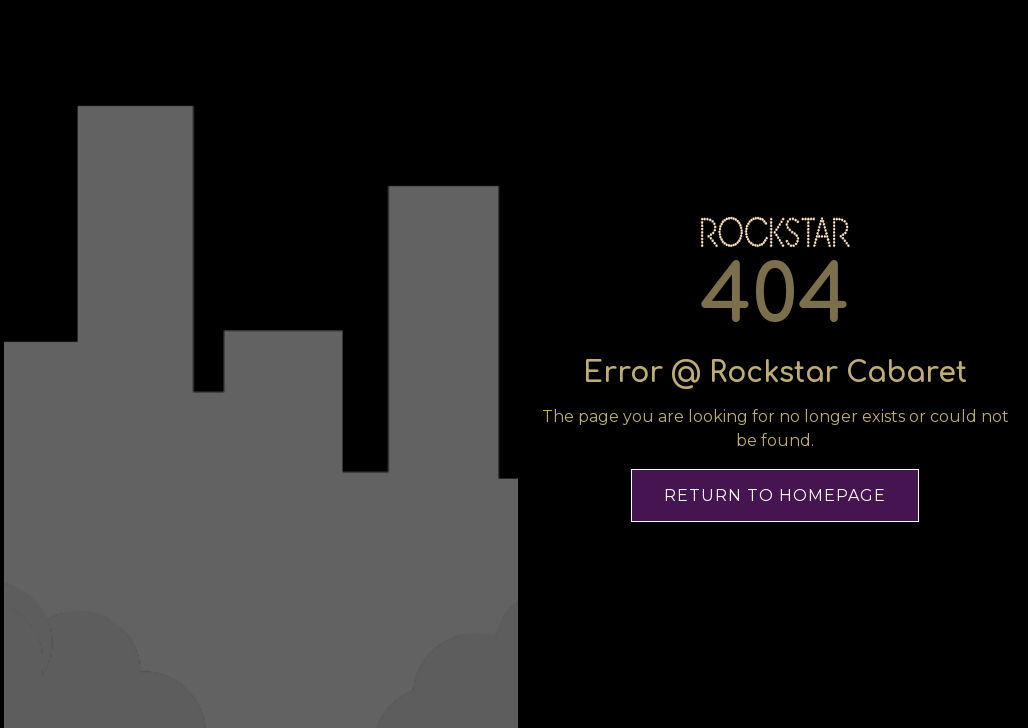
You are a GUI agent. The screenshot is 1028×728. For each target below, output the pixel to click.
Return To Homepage (775, 495)
